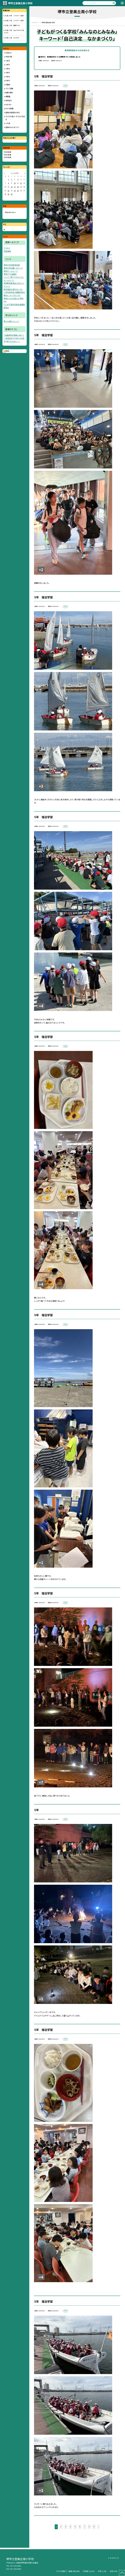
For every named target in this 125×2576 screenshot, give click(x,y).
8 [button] (89, 2526)
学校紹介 (8, 100)
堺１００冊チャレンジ (11, 321)
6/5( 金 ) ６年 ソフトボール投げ (14, 16)
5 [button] (75, 2526)
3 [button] (65, 2526)
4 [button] (70, 2526)
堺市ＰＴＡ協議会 (10, 274)
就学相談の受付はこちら (13, 289)
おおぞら (8, 104)
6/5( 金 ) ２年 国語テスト (12, 25)
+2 (41, 569)
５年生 (7, 76)
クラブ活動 (9, 88)
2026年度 (8, 152)
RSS (7, 351)
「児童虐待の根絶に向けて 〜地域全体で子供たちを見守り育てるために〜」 (14, 338)
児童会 (7, 84)
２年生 (7, 64)
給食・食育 (9, 92)
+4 (41, 1005)
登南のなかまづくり (12, 127)
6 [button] (79, 2526)
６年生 (7, 80)
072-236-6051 (15, 2565)
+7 (41, 1782)
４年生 (7, 72)
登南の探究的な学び (12, 112)
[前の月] (4, 173)
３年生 (7, 68)
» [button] (98, 2526)
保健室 (7, 96)
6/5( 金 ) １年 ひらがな (11, 38)
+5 (41, 1998)
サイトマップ (114, 2558)
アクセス (7, 248)
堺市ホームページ (11, 271)
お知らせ (8, 52)
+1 (41, 1562)
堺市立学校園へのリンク (13, 268)
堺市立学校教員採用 (12, 265)
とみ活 (7, 123)
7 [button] (84, 2526)
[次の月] (24, 173)
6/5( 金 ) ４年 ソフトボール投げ (14, 20)
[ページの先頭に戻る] (122, 2573)
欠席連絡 (7, 251)
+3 (41, 786)
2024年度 (8, 157)
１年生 (7, 60)
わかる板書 (9, 108)
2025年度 (8, 155)
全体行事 (8, 56)
